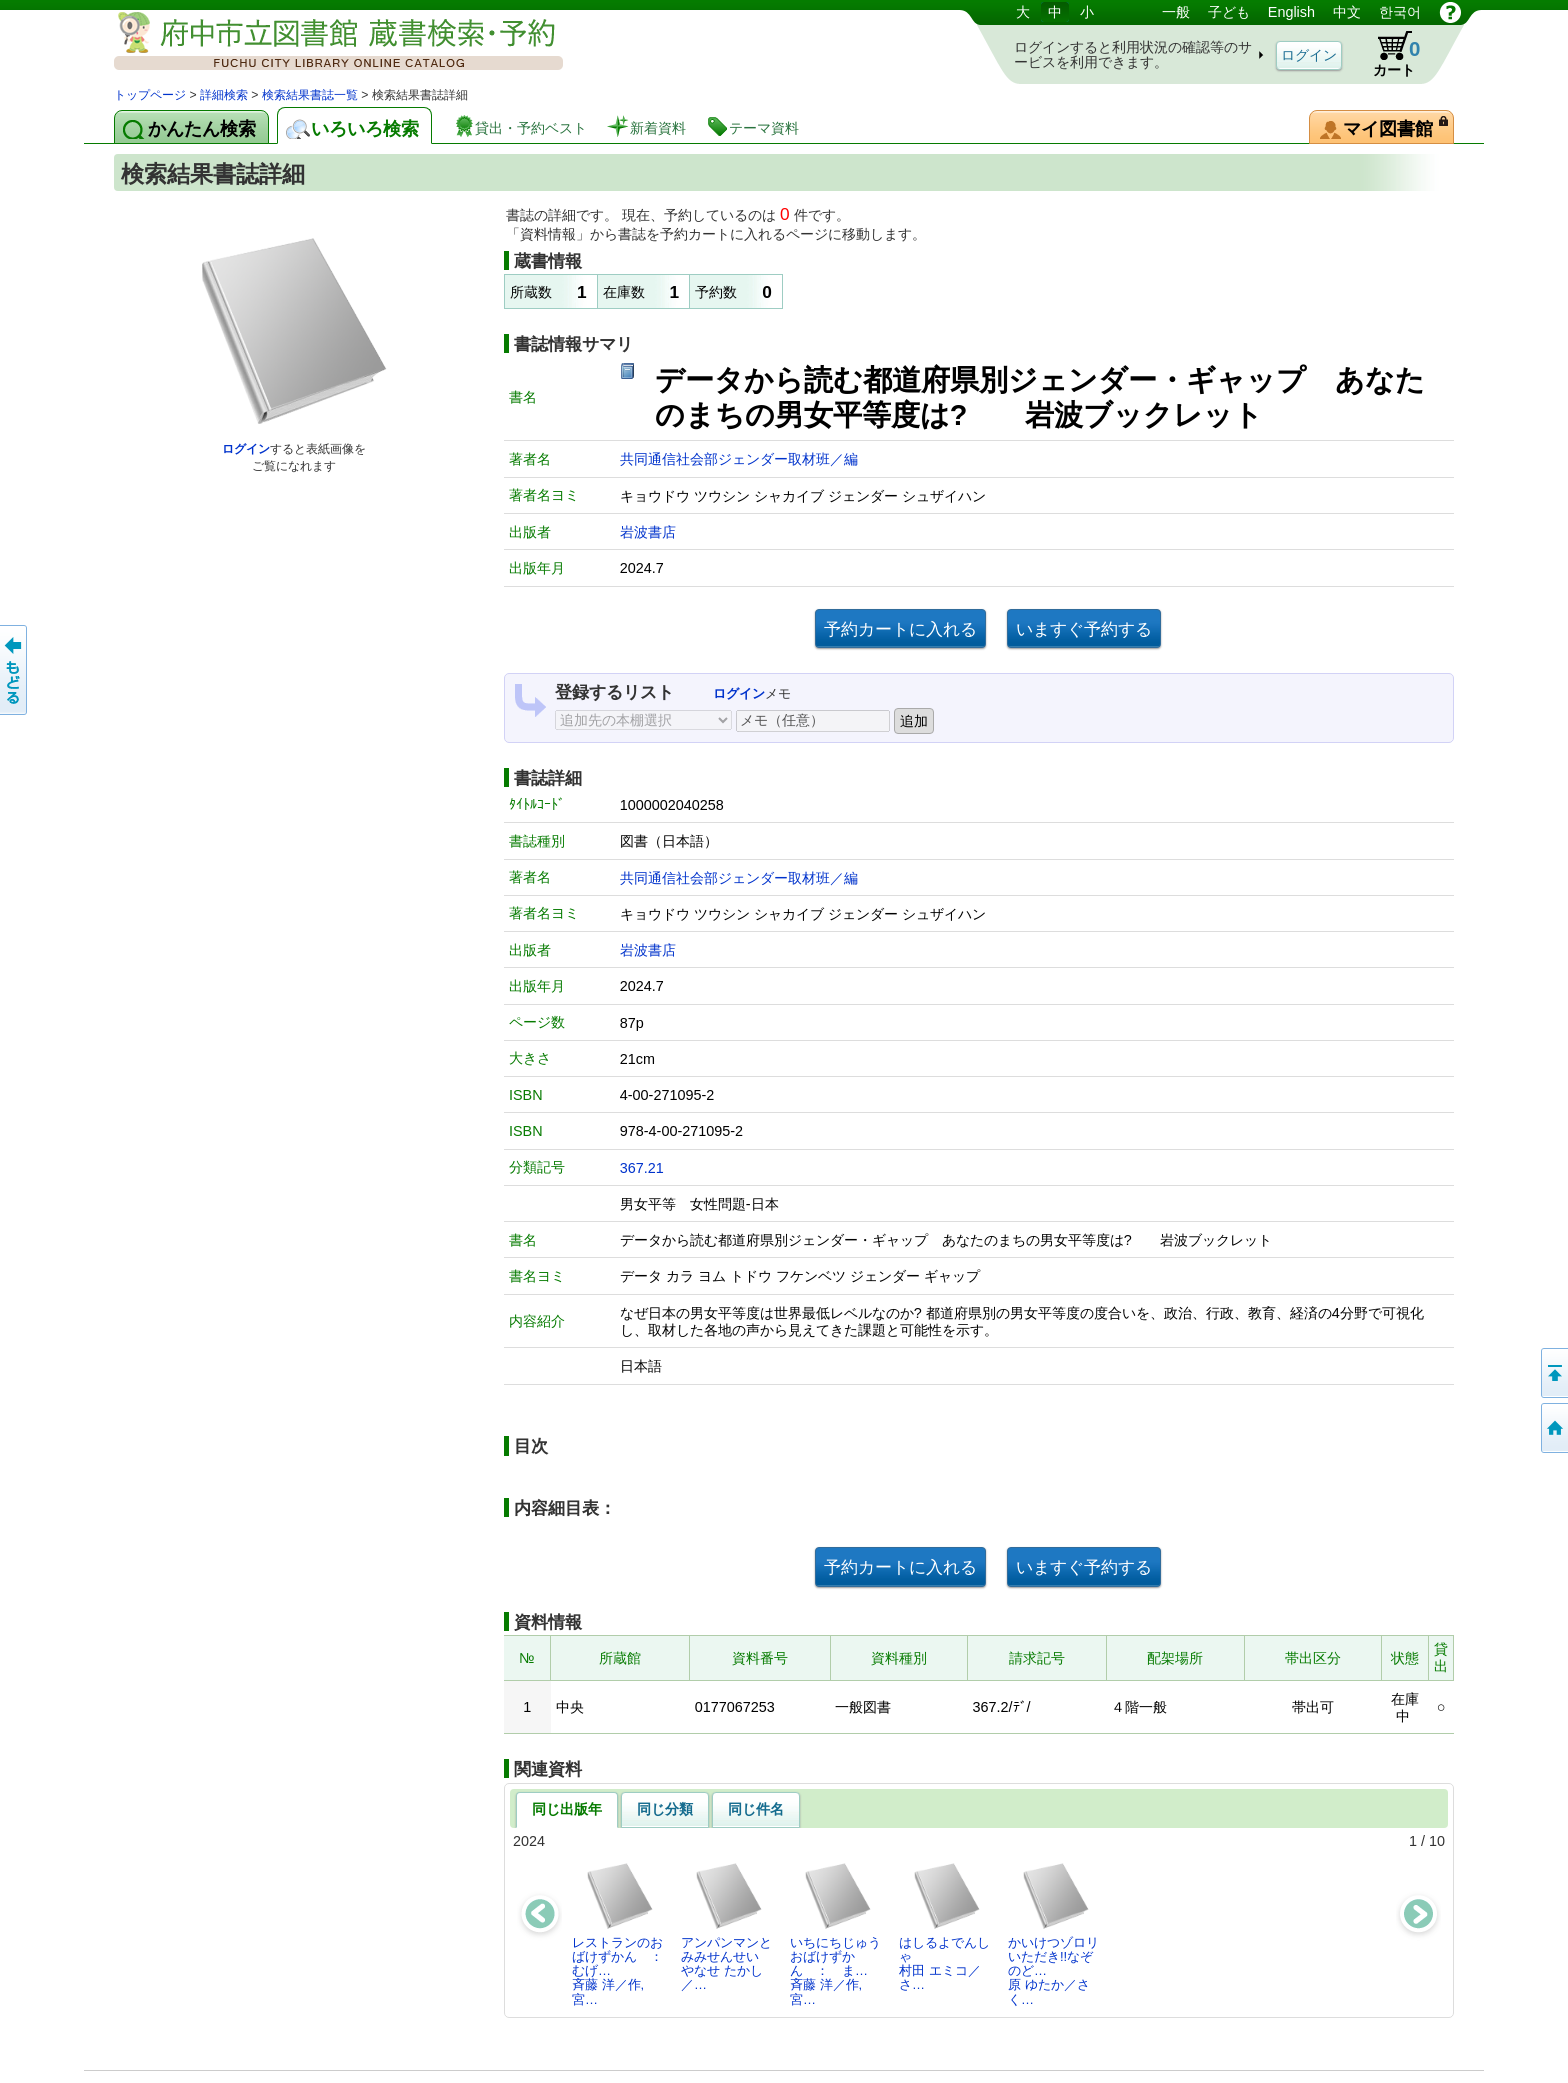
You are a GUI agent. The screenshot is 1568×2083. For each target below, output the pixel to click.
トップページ (150, 95)
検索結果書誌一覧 (310, 95)
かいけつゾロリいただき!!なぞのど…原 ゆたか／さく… (1053, 1934)
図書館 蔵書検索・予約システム (324, 42)
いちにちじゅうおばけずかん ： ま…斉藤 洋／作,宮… (835, 1934)
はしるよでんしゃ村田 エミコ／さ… (944, 1927)
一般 (1176, 12)
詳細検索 (224, 95)
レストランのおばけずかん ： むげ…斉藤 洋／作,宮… (623, 1934)
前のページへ (15, 670)
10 (1437, 1841)
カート (1387, 54)
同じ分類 (665, 1809)
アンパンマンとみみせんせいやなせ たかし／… (726, 1927)
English (1291, 12)
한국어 (1400, 12)
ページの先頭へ (1553, 1373)
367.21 (642, 1168)
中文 (1347, 12)
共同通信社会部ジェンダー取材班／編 (739, 459)
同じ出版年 (567, 1809)
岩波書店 (648, 532)
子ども (1229, 12)
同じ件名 (756, 1809)
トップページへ (1553, 1428)
